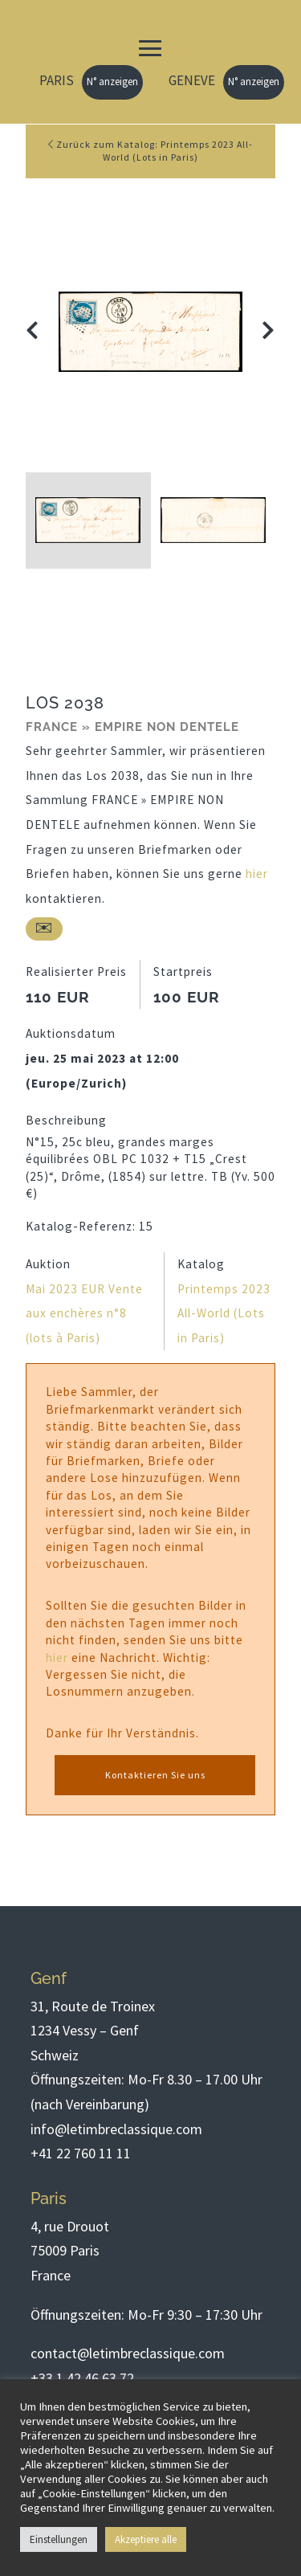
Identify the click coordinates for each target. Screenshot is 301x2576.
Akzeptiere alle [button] (146, 2539)
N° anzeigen (112, 81)
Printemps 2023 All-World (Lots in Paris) (223, 1313)
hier (257, 873)
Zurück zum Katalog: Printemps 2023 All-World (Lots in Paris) (150, 151)
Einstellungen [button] (58, 2539)
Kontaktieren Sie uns (155, 1775)
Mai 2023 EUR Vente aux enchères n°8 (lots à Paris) (84, 1313)
